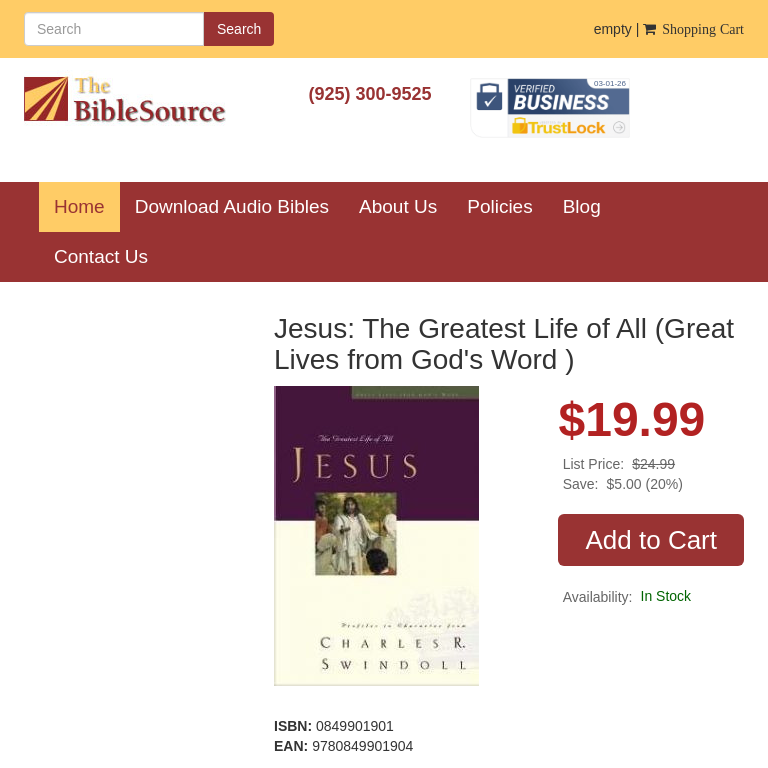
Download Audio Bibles (232, 206)
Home (87, 206)
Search (239, 29)
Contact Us (101, 256)
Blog (582, 206)
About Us (398, 206)
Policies (499, 206)
